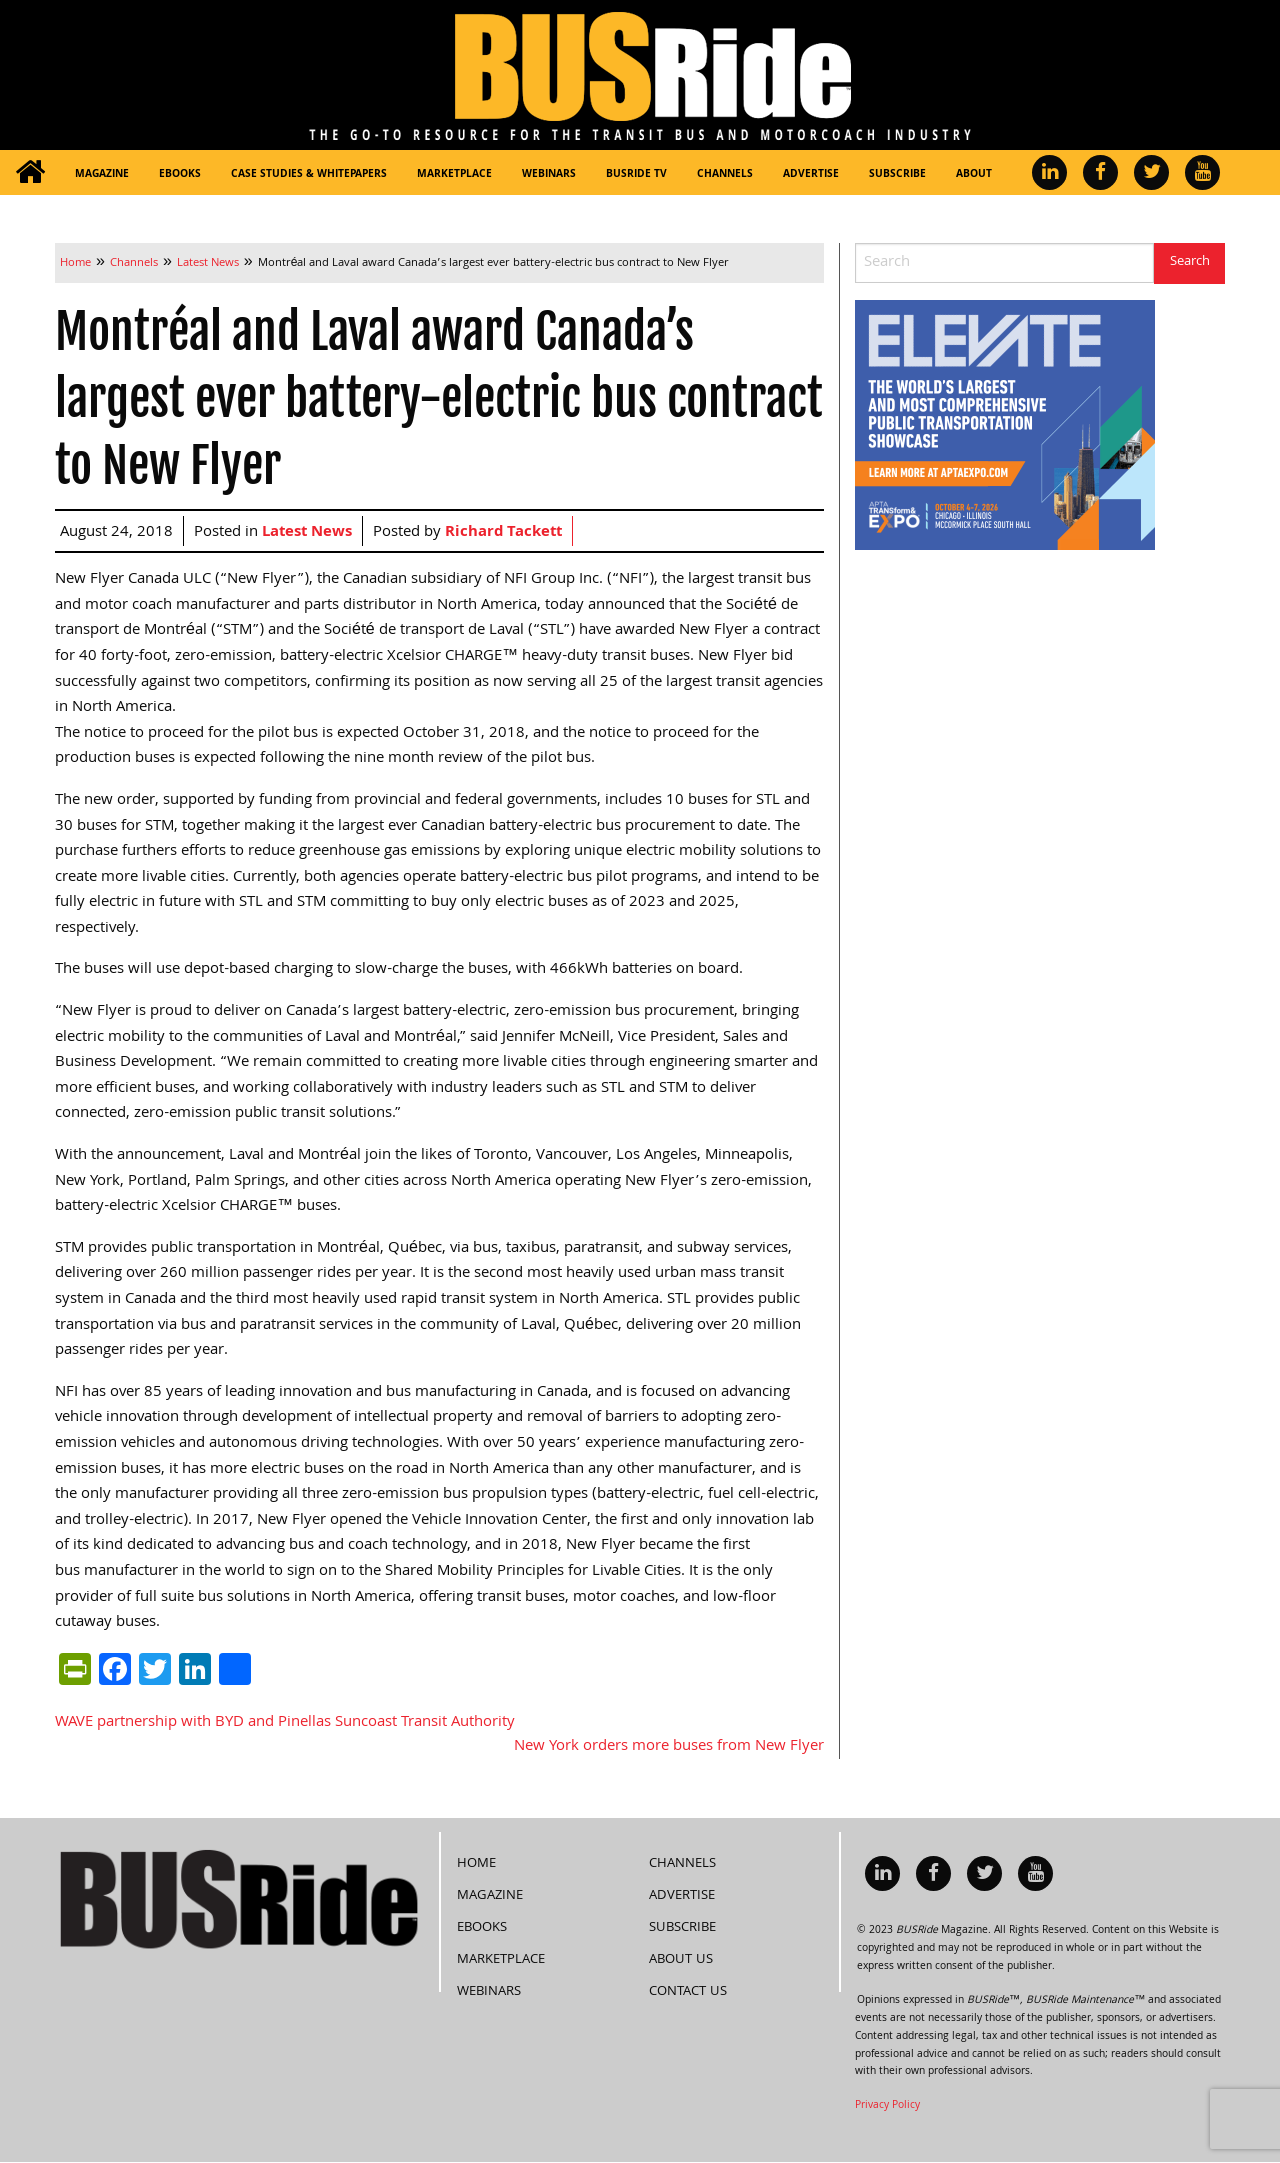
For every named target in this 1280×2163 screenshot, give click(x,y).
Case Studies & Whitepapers (309, 175)
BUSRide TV (636, 175)
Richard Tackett (503, 533)
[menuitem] (30, 172)
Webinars (549, 175)
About (974, 175)
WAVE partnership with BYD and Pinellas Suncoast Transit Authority (285, 1723)
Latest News (307, 533)
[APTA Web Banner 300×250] (1005, 426)
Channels (725, 175)
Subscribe (897, 175)
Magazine (102, 175)
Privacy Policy (887, 2106)
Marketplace (454, 175)
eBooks (180, 175)
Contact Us (688, 1992)
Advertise (811, 175)
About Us (681, 1960)
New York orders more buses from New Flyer (669, 1747)
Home (476, 1864)
